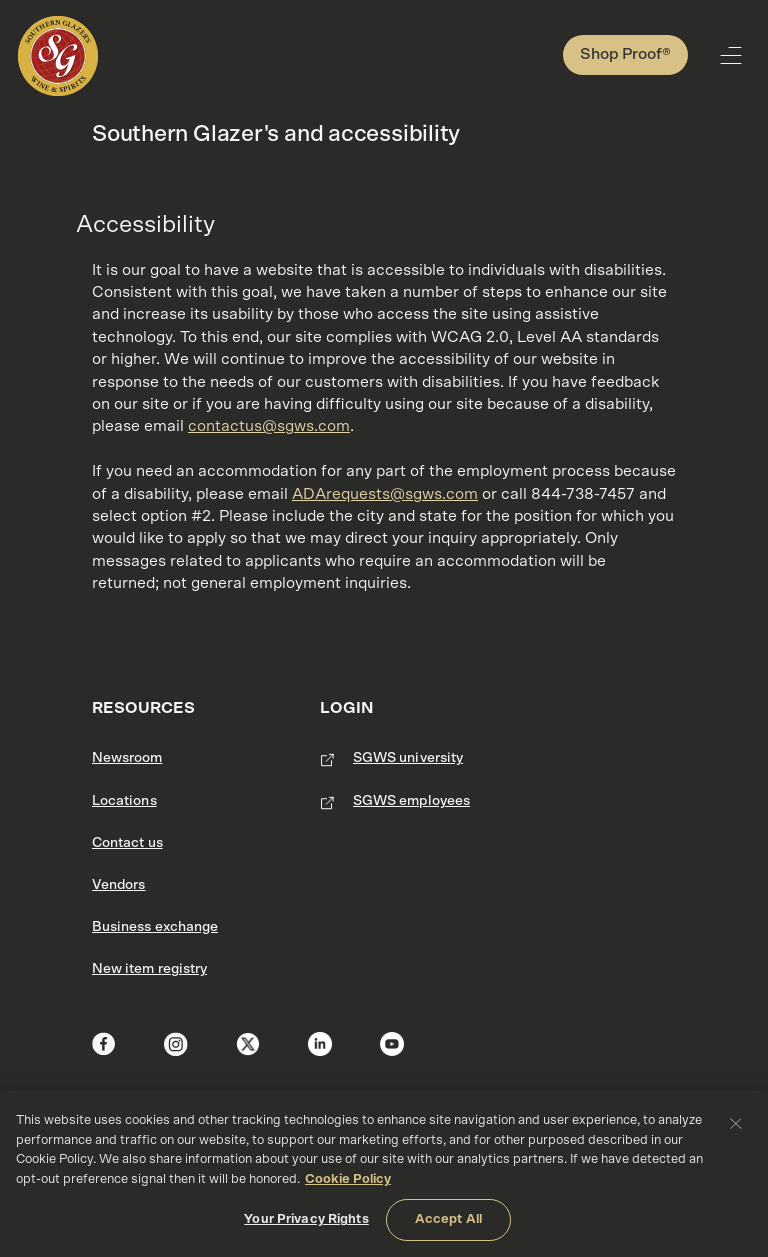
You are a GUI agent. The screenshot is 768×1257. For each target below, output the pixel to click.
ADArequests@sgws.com (385, 494)
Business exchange (155, 927)
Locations (124, 801)
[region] (384, 1174)
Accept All (448, 1219)
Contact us (127, 843)
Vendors (118, 885)
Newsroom (127, 758)
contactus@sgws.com (269, 426)
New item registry (149, 969)
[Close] (736, 1123)
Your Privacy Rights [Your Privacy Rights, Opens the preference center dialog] (306, 1219)
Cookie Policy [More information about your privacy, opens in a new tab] (348, 1179)
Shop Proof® (625, 54)
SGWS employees (411, 801)
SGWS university (408, 758)
